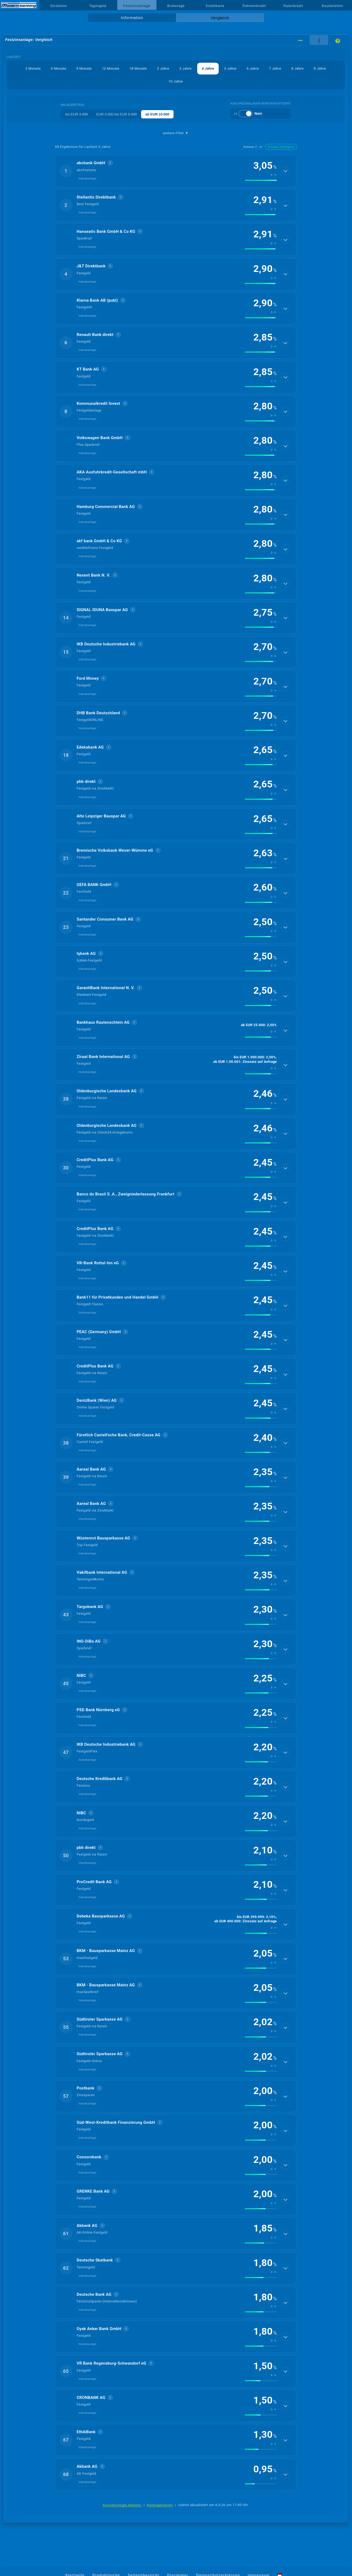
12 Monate (110, 68)
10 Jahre (175, 81)
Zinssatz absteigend (281, 146)
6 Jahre (253, 68)
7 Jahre (275, 68)
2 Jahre (163, 68)
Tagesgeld (97, 6)
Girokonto (58, 6)
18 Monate (138, 68)
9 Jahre (320, 68)
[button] (175, 171)
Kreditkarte (215, 6)
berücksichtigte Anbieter (122, 2505)
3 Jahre (185, 68)
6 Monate (58, 68)
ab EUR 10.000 (157, 114)
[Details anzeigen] (285, 171)
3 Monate (32, 68)
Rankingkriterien (160, 2505)
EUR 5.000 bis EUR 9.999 (116, 114)
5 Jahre (230, 68)
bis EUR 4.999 (76, 114)
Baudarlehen (332, 6)
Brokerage (176, 6)
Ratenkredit (293, 6)
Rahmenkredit (254, 6)
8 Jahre (298, 68)
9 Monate (83, 68)
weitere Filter (176, 133)
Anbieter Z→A (252, 146)
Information (132, 18)
